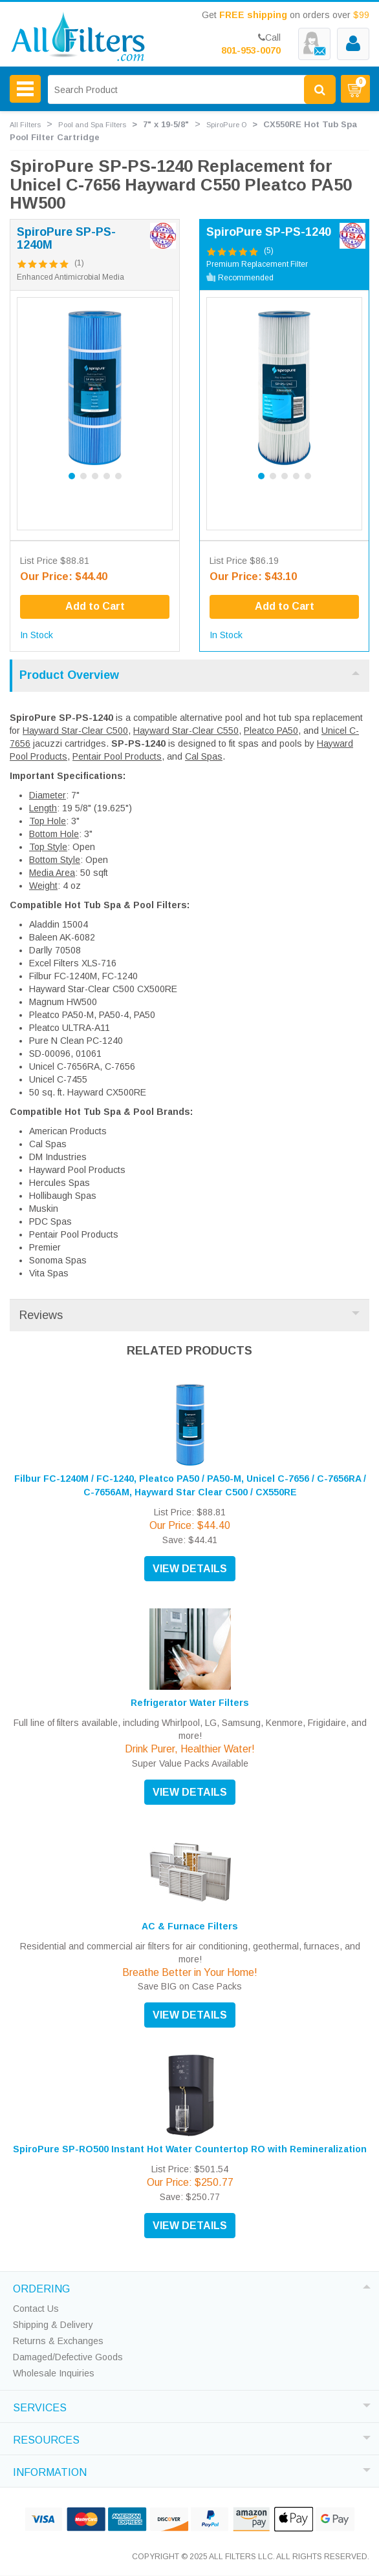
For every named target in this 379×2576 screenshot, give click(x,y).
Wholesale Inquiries (53, 2373)
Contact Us (36, 2308)
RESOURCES (46, 2438)
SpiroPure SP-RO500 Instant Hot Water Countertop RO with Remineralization (190, 2149)
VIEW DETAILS (190, 1568)
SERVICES (40, 2406)
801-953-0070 (251, 50)
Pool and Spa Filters (92, 125)
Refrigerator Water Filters (190, 1703)
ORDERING (41, 2287)
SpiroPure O (226, 125)
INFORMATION (50, 2471)
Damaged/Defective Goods (68, 2357)
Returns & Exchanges (58, 2341)
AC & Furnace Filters (190, 1926)
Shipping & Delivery (53, 2325)
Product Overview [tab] (189, 675)
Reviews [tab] (189, 1315)
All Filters (25, 125)
